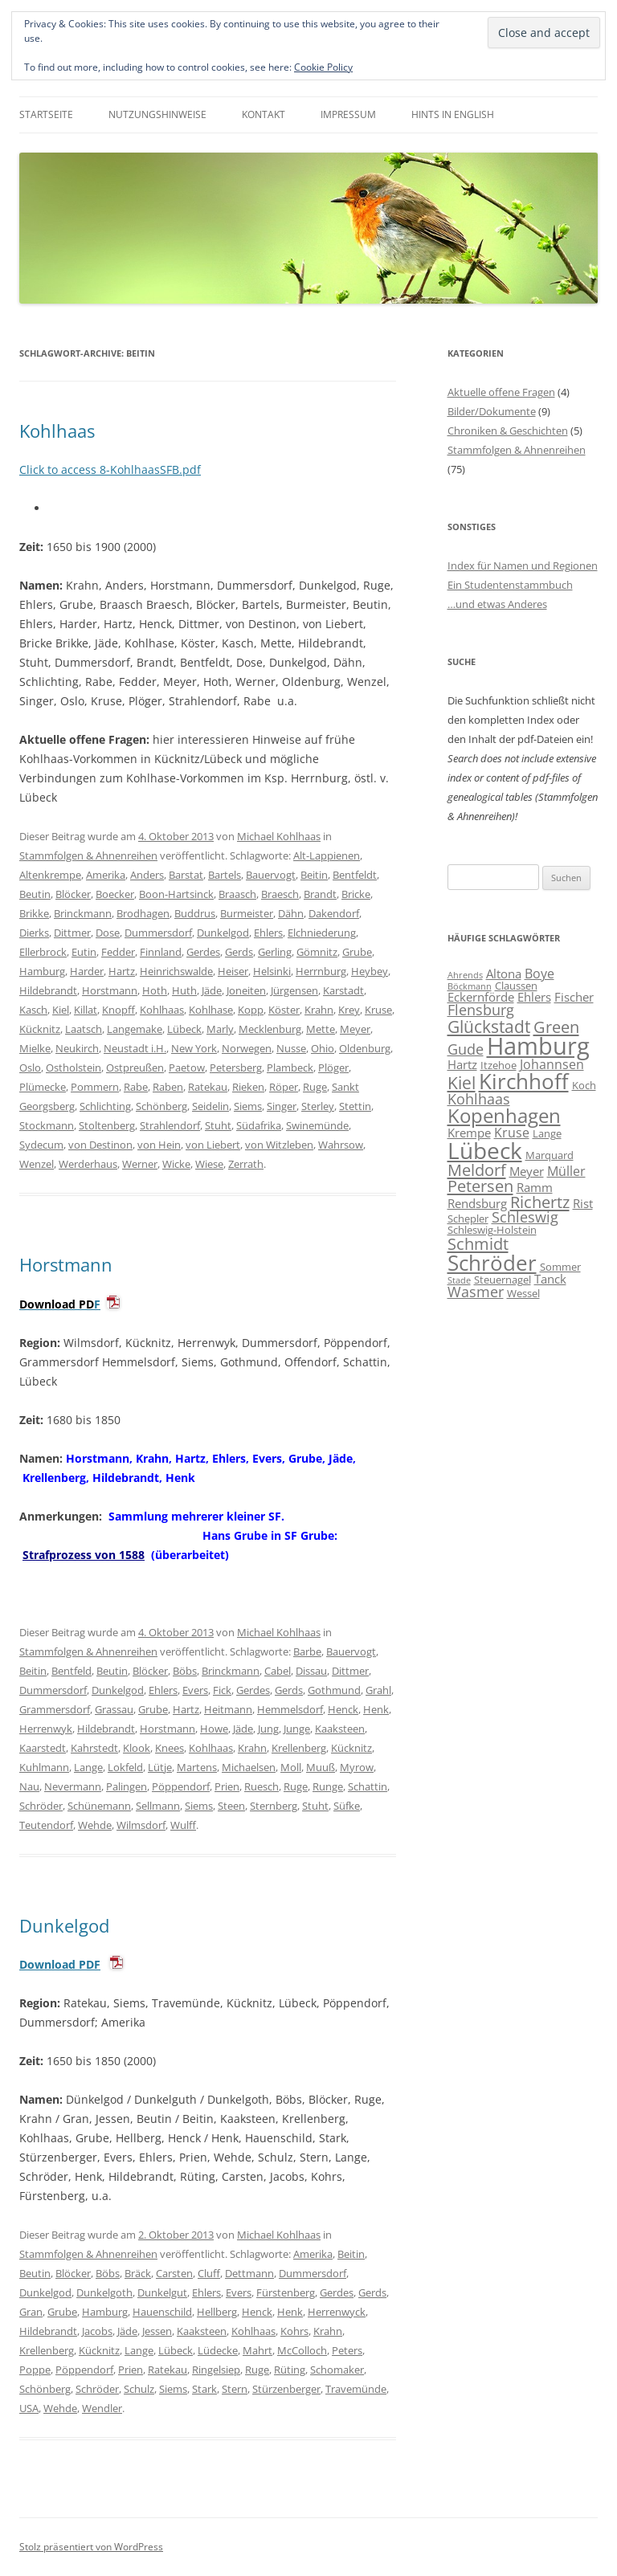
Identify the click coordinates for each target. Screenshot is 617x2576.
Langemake (134, 1029)
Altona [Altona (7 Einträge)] (503, 973)
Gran (31, 2312)
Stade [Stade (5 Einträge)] (459, 1280)
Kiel (60, 1009)
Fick (222, 1690)
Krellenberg (299, 1748)
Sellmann (158, 1805)
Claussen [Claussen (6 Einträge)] (516, 985)
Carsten (174, 2273)
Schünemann (99, 1805)
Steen (231, 1805)
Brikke (34, 913)
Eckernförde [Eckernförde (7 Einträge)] (480, 997)
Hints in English (452, 114)
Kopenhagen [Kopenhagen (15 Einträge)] (504, 1115)
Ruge (315, 1087)
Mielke (35, 1048)
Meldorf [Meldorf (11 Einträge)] (476, 1169)
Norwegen (247, 1048)
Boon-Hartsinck (176, 894)
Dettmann (249, 2273)
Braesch (280, 894)
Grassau (114, 1709)
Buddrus (194, 913)
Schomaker (337, 2369)
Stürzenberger (286, 2389)
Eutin (84, 952)
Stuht (218, 1125)
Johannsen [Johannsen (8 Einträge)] (552, 1064)
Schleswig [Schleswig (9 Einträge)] (525, 1217)
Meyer (355, 1029)
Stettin (355, 1106)
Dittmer (72, 932)
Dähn (291, 913)
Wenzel (36, 1164)
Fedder (118, 952)
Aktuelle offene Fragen (501, 392)
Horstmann (109, 990)
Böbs (185, 1671)
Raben (168, 1087)
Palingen (126, 1786)
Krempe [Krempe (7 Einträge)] (469, 1133)
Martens (197, 1767)
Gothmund (334, 1690)
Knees (169, 1748)
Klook (136, 1748)
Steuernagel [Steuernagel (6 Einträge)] (502, 1279)
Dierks (34, 932)
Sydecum (41, 1144)
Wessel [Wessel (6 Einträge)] (523, 1293)
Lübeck (184, 1029)
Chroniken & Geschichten (507, 430)
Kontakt (263, 114)
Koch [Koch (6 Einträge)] (584, 1085)
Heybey (369, 971)
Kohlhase (211, 1009)
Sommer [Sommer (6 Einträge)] (560, 1266)
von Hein (159, 1144)
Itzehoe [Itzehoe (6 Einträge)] (498, 1065)
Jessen (157, 2331)
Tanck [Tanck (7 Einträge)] (550, 1279)
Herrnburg (321, 971)
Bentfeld (71, 1671)
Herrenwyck (337, 2312)
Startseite (46, 114)
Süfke (346, 1805)
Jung (268, 1728)
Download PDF (59, 1964)
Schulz (139, 2389)
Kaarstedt (42, 1748)
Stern (234, 2389)
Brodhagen (143, 913)
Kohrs (294, 2331)
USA (29, 2408)
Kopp (251, 1009)
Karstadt (343, 990)
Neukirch (77, 1048)
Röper (283, 1087)
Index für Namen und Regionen (522, 565)
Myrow (357, 1767)
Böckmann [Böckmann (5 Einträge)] (469, 986)
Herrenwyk (45, 1728)
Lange (88, 1767)
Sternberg (273, 1805)
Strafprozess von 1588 (83, 1554)
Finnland (161, 952)
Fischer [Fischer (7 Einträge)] (574, 997)
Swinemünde (317, 1125)
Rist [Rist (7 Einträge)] (583, 1203)
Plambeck (290, 1067)
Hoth (154, 990)
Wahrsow (340, 1144)
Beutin (35, 894)
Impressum (348, 114)
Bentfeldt (355, 875)
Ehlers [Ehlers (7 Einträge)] (534, 997)
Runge (328, 1786)
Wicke (176, 1164)
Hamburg (42, 971)
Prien (227, 1786)
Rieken (248, 1087)
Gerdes (203, 952)
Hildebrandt (48, 990)
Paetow (187, 1067)
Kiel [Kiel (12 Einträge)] (461, 1082)
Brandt (320, 894)
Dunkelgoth (104, 2292)
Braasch (237, 894)
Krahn (318, 1009)
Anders (147, 875)
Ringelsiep (216, 2369)
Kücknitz (39, 1029)
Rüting (289, 2369)
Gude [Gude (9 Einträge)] (465, 1049)
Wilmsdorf (140, 1825)
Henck (343, 1709)
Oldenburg (364, 1048)
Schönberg (161, 1106)
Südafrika (258, 1125)
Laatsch (83, 1029)
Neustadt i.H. (135, 1048)
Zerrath (246, 1164)
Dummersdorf (158, 932)
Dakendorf (333, 913)
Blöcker (73, 894)
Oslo (30, 1067)
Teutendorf (46, 1825)
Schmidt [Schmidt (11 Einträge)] (478, 1243)
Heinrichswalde (176, 971)
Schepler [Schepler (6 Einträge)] (467, 1218)
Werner (139, 1164)
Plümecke (42, 1087)
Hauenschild (162, 2312)
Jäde (212, 990)
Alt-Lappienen (326, 855)
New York (194, 1048)
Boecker (115, 894)
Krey (349, 1009)
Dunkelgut (162, 2292)
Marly (220, 1029)
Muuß (320, 1767)
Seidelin (210, 1106)
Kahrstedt (94, 1748)
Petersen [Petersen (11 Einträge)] (480, 1185)
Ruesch (261, 1786)
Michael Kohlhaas (279, 836)
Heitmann (228, 1709)
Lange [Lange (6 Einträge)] (547, 1133)
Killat (85, 1009)
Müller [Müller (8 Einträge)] (566, 1171)
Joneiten (246, 990)
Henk (376, 1709)
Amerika (105, 875)
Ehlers (268, 932)
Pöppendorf (181, 1786)
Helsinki (272, 971)
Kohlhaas (57, 430)
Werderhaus (88, 1164)
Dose (108, 932)
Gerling (275, 952)
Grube (357, 952)
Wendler (102, 2408)
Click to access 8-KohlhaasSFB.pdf (110, 469)
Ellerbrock (43, 952)
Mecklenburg (270, 1029)
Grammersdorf (54, 1709)
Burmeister (246, 913)
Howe (214, 1728)
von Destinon (100, 1144)
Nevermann (72, 1786)
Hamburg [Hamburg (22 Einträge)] (538, 1046)
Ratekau (207, 1087)
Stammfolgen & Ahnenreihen (88, 855)
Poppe (35, 2369)
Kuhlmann (44, 1767)
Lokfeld (125, 1767)
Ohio (322, 1048)
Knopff (118, 1009)
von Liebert (213, 1144)
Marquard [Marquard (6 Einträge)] (549, 1155)
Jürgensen (294, 990)
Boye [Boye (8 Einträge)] (539, 973)
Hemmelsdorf (290, 1709)
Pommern (95, 1087)
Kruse (378, 1009)
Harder (87, 971)
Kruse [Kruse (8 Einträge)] (511, 1132)
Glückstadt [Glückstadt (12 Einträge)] (488, 1026)
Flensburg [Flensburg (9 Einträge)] (480, 1009)
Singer (281, 1106)
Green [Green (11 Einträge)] (556, 1026)
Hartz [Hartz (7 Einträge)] (462, 1064)
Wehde (95, 1825)
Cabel (277, 1671)
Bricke (355, 894)
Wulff (183, 1825)
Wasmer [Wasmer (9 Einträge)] (475, 1291)
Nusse (291, 1048)
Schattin (367, 1786)
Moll (290, 1767)
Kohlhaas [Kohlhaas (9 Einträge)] (478, 1098)
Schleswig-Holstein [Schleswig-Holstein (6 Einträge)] (492, 1230)
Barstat (186, 875)
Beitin (314, 875)
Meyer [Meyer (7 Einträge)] (526, 1171)
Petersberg (236, 1067)
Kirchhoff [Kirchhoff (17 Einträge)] (524, 1081)
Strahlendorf (170, 1125)
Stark (204, 2389)
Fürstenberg (285, 2292)
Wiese (209, 1164)
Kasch (33, 1009)
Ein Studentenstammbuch (510, 585)
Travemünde (355, 2389)
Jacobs (97, 2331)
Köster (284, 1009)
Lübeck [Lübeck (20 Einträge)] (484, 1150)
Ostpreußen (135, 1067)
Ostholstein (73, 1067)
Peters (347, 2350)
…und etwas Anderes (497, 604)
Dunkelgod (223, 932)
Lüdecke (218, 2350)
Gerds (239, 952)
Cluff (209, 2273)
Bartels (224, 875)
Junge (297, 1728)
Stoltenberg (107, 1125)
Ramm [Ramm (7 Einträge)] (535, 1187)
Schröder (41, 1805)
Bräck (138, 2273)
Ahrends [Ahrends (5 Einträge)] (465, 975)
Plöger (333, 1067)
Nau (29, 1786)
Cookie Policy (323, 67)
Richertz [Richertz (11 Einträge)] (540, 1201)
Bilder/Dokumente (491, 411)
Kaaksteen (340, 1728)
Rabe (136, 1087)
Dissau (311, 1671)
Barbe (307, 1651)
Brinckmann (83, 913)
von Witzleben (279, 1144)
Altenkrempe (50, 875)
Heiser (233, 971)
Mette (320, 1029)
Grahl (378, 1690)
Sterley (317, 1106)
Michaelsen (249, 1767)
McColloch (302, 2350)
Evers (195, 1690)
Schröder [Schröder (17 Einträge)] (492, 1262)
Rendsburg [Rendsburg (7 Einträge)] (477, 1203)
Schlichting (105, 1106)
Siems (248, 1106)
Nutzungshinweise (157, 114)
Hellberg (217, 2312)
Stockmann (46, 1125)
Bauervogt (271, 875)
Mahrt (257, 2350)
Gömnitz (316, 952)
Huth (184, 990)
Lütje (160, 1767)
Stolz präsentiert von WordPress (91, 2547)
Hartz (121, 971)
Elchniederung (322, 932)
